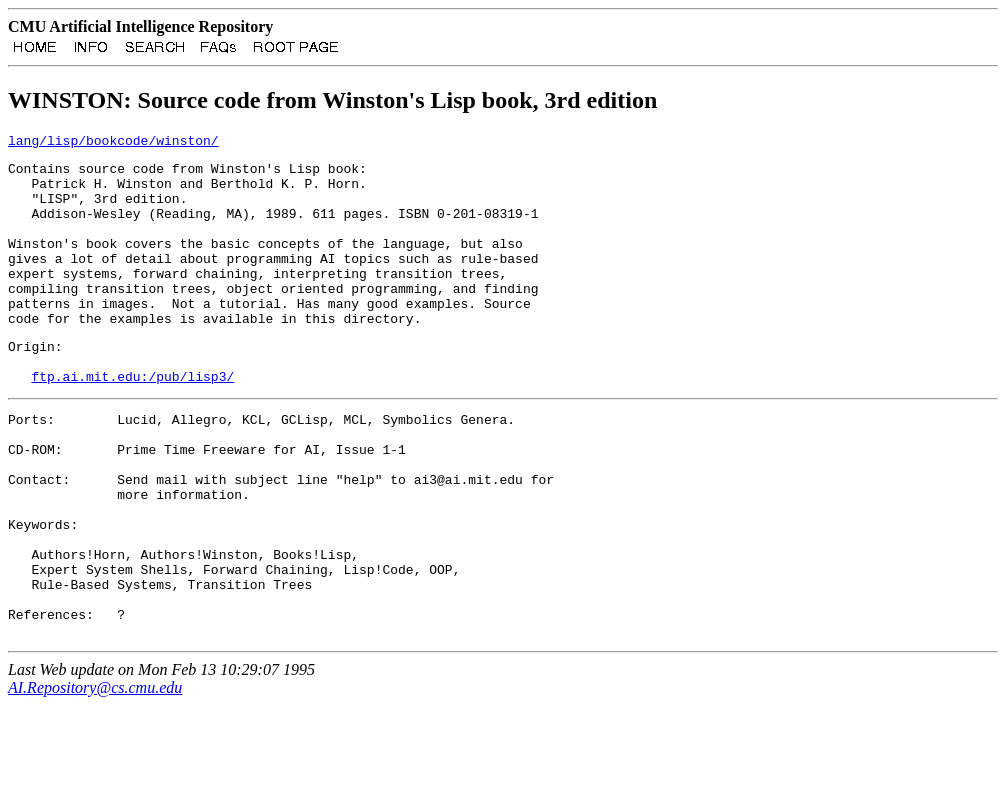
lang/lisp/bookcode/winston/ (113, 146)
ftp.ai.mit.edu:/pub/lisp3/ (132, 424)
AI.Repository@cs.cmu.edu (95, 780)
